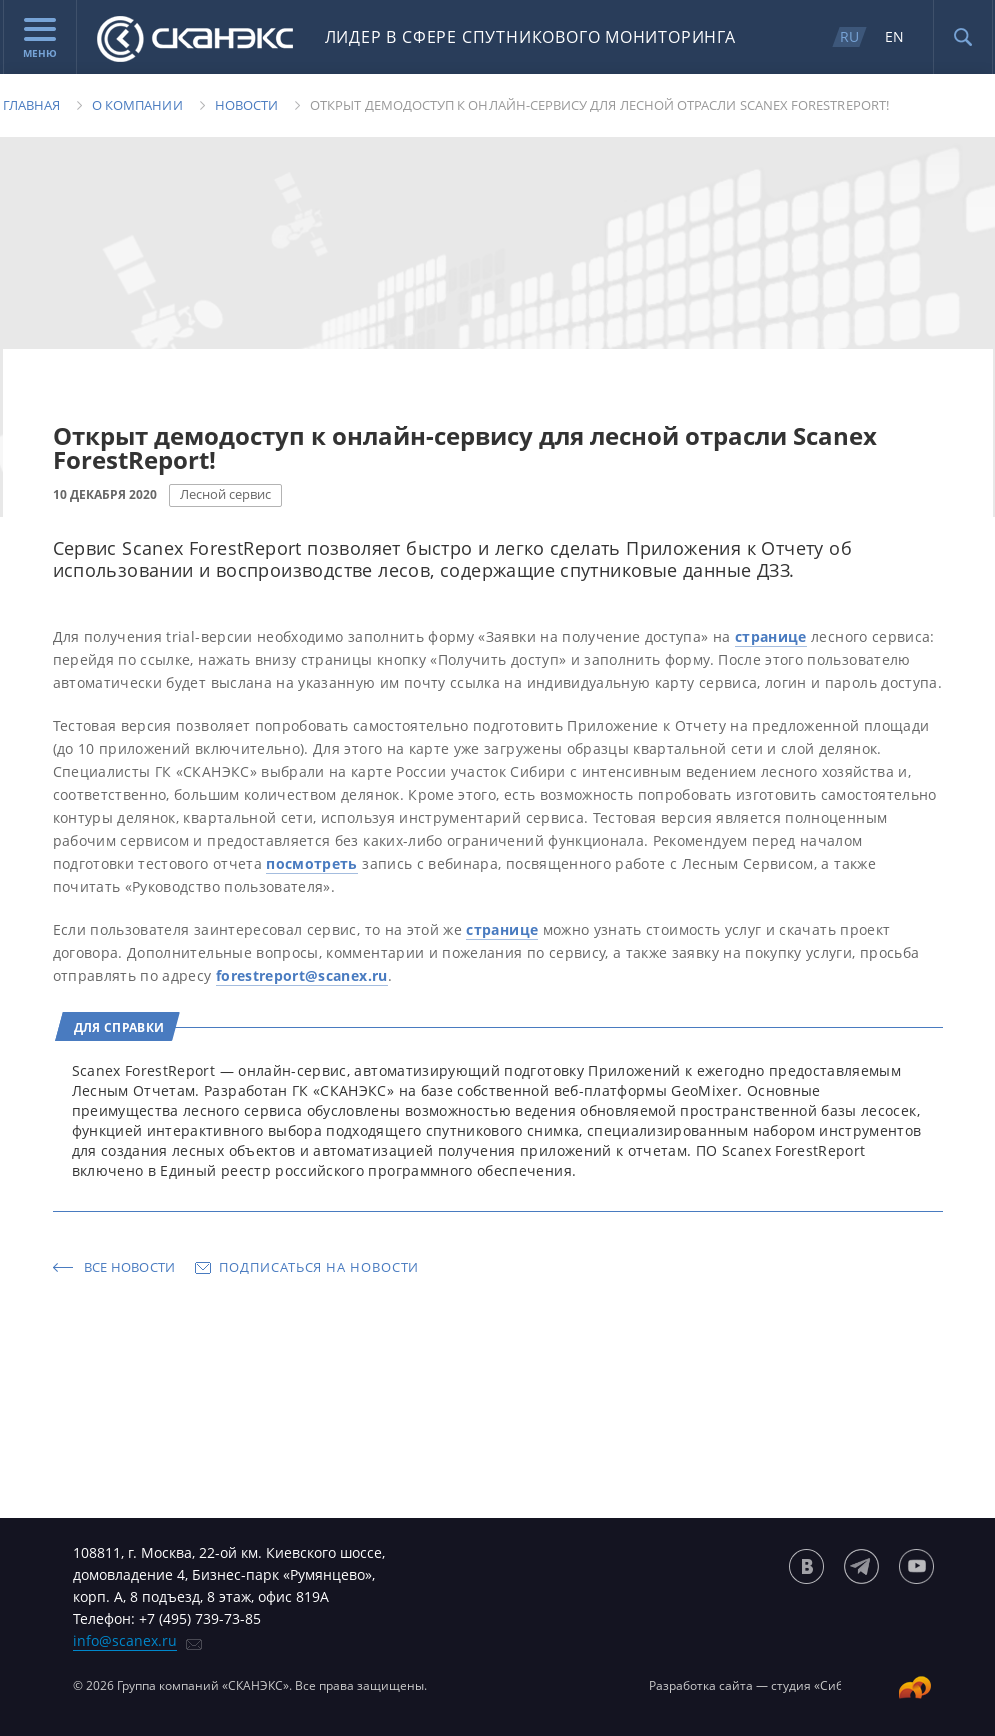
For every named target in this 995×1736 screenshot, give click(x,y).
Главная (31, 105)
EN (894, 36)
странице (771, 636)
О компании (137, 105)
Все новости (130, 1267)
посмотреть (312, 863)
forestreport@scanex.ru (302, 975)
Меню (40, 39)
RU (849, 36)
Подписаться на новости (319, 1267)
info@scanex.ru (125, 1640)
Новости (246, 105)
